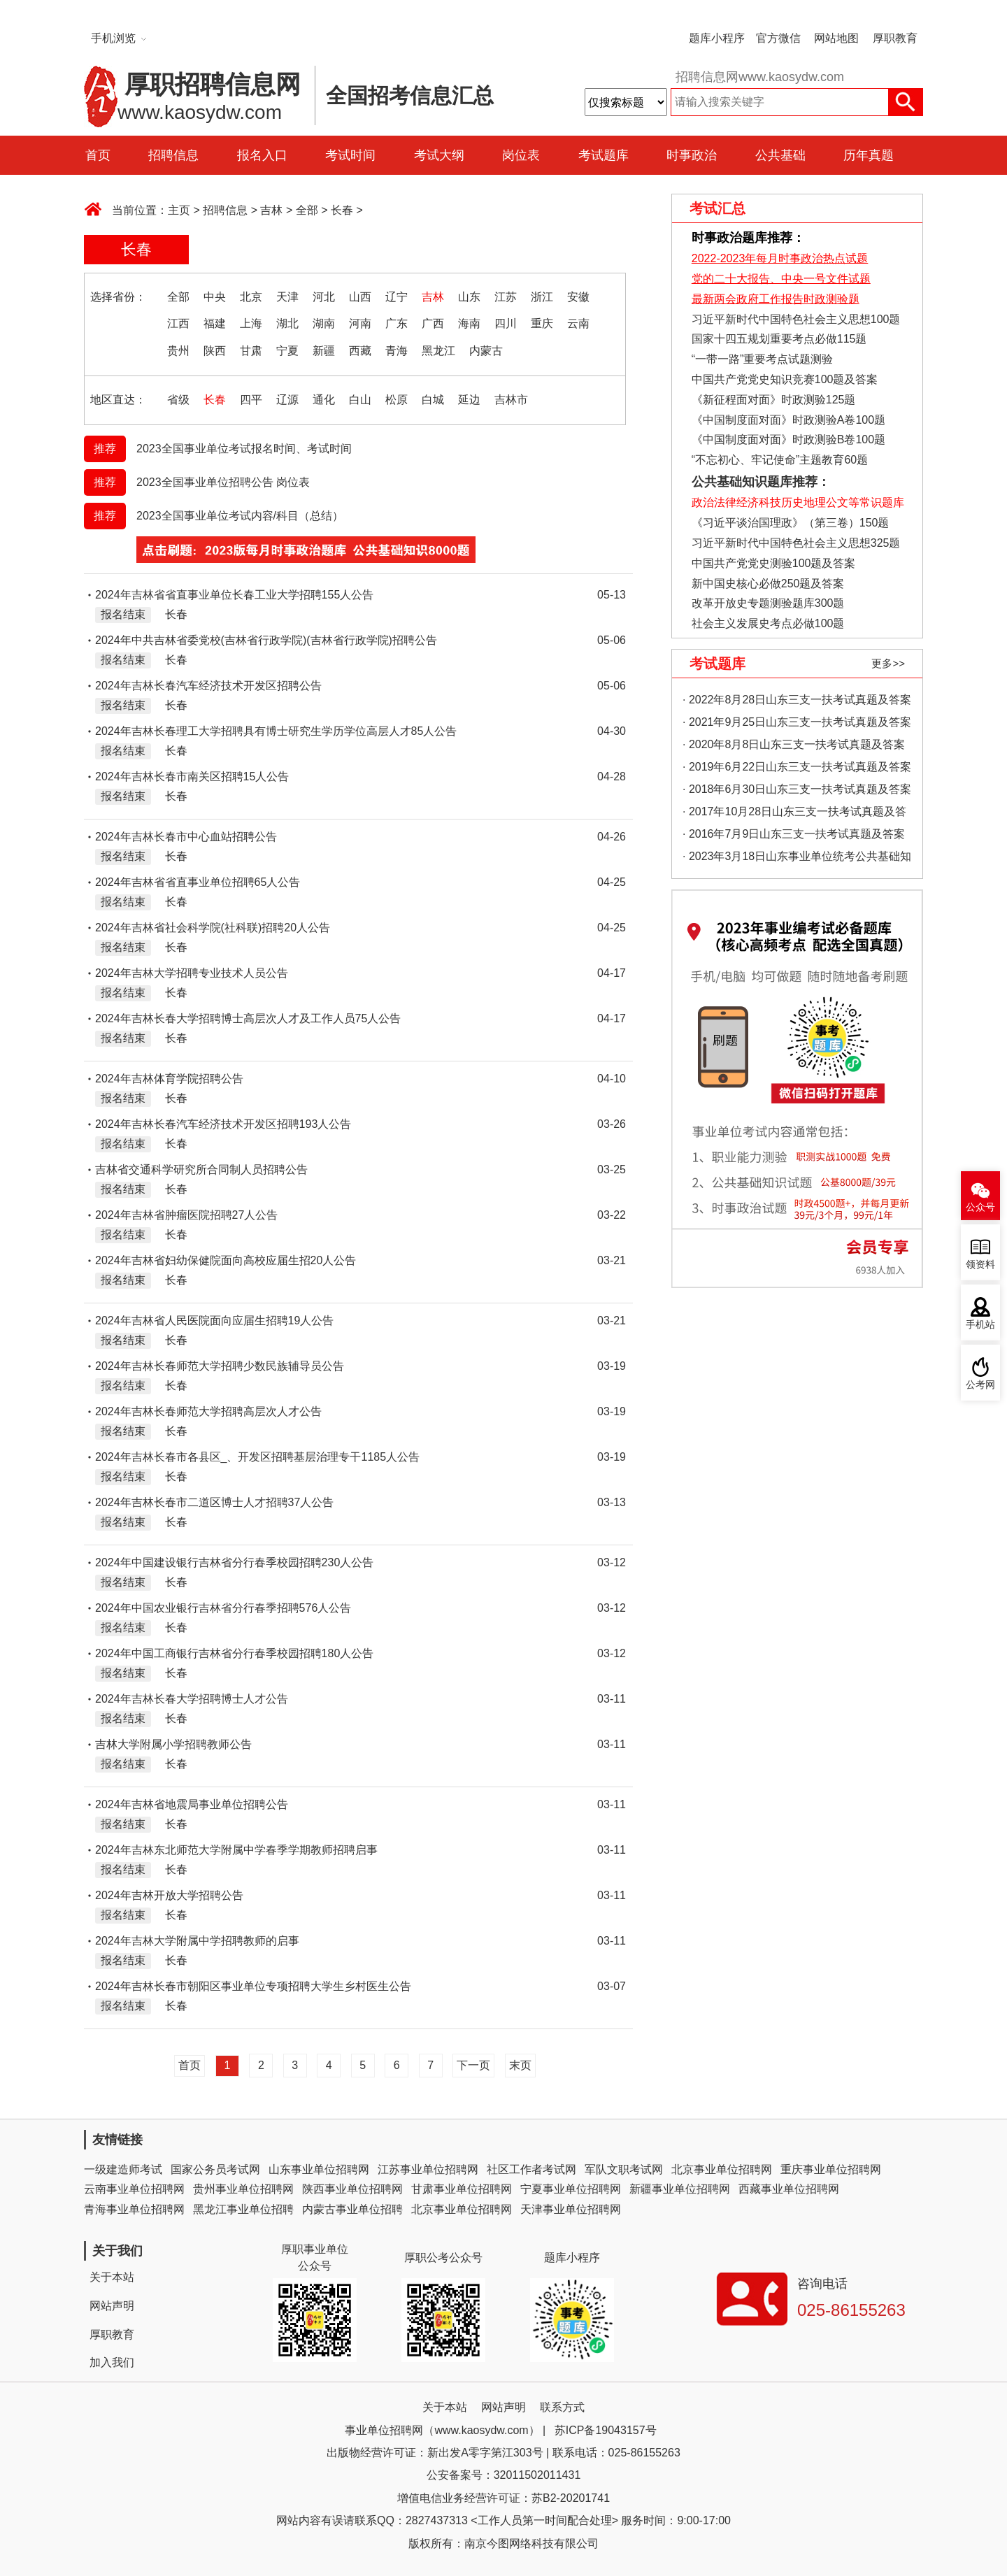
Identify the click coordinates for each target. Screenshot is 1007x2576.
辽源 (287, 400)
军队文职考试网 (624, 2169)
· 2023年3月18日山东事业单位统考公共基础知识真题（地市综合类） (797, 859)
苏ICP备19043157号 (606, 2430)
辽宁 (396, 297)
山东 (469, 297)
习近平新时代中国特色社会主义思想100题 (796, 319)
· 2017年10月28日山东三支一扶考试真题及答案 (794, 814)
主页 (179, 210)
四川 (505, 323)
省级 (178, 400)
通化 (324, 400)
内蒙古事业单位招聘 (352, 2209)
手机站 (980, 1324)
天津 (287, 297)
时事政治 (691, 155)
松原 (396, 400)
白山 (360, 400)
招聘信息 (173, 155)
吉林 (271, 210)
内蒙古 (486, 351)
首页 (97, 155)
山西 (360, 297)
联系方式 (562, 2407)
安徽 (578, 297)
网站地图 (836, 38)
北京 (251, 297)
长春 (342, 210)
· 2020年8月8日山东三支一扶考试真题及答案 (794, 744)
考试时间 (350, 155)
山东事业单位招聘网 (319, 2169)
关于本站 (112, 2277)
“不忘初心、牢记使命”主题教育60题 (778, 460)
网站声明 (112, 2306)
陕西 (214, 351)
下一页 (473, 2065)
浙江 (542, 297)
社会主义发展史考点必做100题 (768, 623)
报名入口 (262, 155)
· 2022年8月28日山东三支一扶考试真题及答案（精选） (797, 702)
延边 (469, 400)
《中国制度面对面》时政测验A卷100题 (788, 420)
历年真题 (868, 155)
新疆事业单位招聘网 (679, 2189)
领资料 (980, 1264)
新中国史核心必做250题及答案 (768, 583)
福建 (214, 323)
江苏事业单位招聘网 (428, 2169)
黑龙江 (438, 351)
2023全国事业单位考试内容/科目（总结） (239, 516)
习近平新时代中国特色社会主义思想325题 (796, 543)
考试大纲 (439, 155)
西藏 (360, 351)
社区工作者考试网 (531, 2169)
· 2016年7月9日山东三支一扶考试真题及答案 (794, 834)
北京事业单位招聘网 (721, 2169)
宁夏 (287, 351)
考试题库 (603, 155)
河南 (360, 323)
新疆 (324, 351)
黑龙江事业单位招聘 (243, 2209)
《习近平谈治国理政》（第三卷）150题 (785, 523)
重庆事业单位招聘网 (830, 2169)
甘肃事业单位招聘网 (461, 2189)
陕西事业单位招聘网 (352, 2189)
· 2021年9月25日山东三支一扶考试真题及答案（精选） (797, 725)
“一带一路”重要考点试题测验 (763, 359)
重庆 (542, 323)
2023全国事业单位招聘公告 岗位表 (223, 482)
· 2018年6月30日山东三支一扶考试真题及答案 (797, 789)
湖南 (324, 323)
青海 (396, 351)
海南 (469, 323)
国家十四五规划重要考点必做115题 (779, 339)
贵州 (178, 351)
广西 (433, 323)
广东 (396, 323)
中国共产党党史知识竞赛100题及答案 (785, 379)
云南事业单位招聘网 (134, 2189)
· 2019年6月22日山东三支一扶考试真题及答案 (797, 767)
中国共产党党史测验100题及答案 (774, 563)
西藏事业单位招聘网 (788, 2189)
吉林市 (511, 400)
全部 (307, 210)
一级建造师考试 (123, 2169)
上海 (251, 323)
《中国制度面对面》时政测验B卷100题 (788, 439)
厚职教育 (895, 38)
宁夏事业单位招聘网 (570, 2189)
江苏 (505, 297)
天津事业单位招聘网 (570, 2209)
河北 (324, 297)
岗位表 (521, 155)
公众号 (980, 1207)
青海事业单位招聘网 (134, 2209)
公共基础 (780, 155)
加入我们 (112, 2362)
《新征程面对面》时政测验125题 (774, 400)
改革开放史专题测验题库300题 (766, 603)
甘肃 (251, 351)
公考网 (980, 1385)
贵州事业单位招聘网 (243, 2189)
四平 (251, 400)
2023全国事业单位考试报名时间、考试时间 (244, 449)
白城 (433, 400)
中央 (214, 297)
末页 (520, 2065)
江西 (178, 323)
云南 (578, 323)
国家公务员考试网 (215, 2169)
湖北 (287, 323)
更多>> (888, 663)
